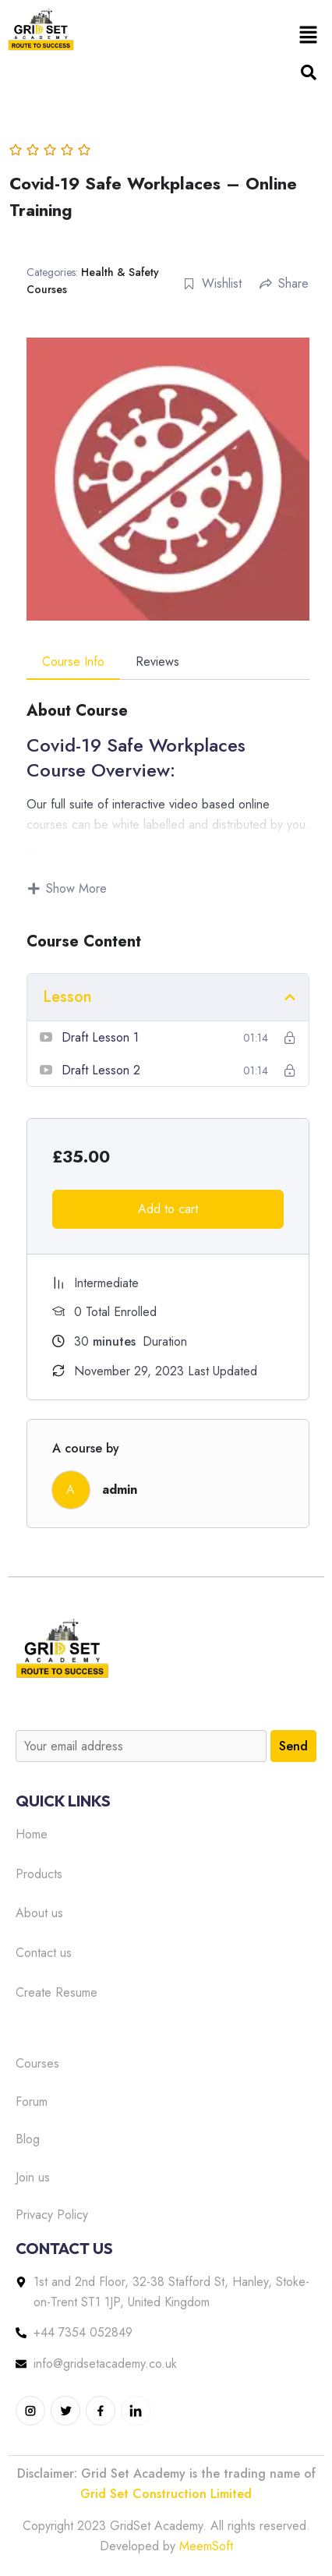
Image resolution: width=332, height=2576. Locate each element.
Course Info (73, 662)
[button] (308, 34)
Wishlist (212, 283)
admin (119, 1490)
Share (284, 283)
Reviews (157, 662)
